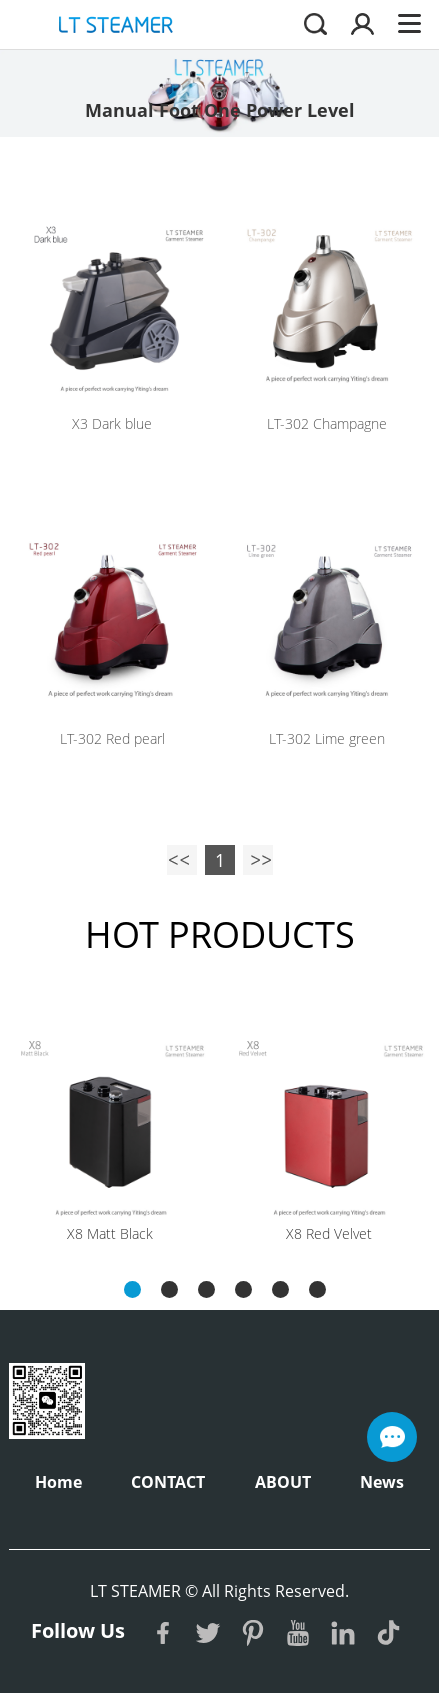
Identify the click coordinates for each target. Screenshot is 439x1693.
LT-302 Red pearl (112, 738)
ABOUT (283, 1482)
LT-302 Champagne (327, 423)
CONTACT (168, 1482)
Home (58, 1482)
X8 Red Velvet (329, 1233)
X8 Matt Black (110, 1233)
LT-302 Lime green (327, 738)
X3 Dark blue (112, 423)
